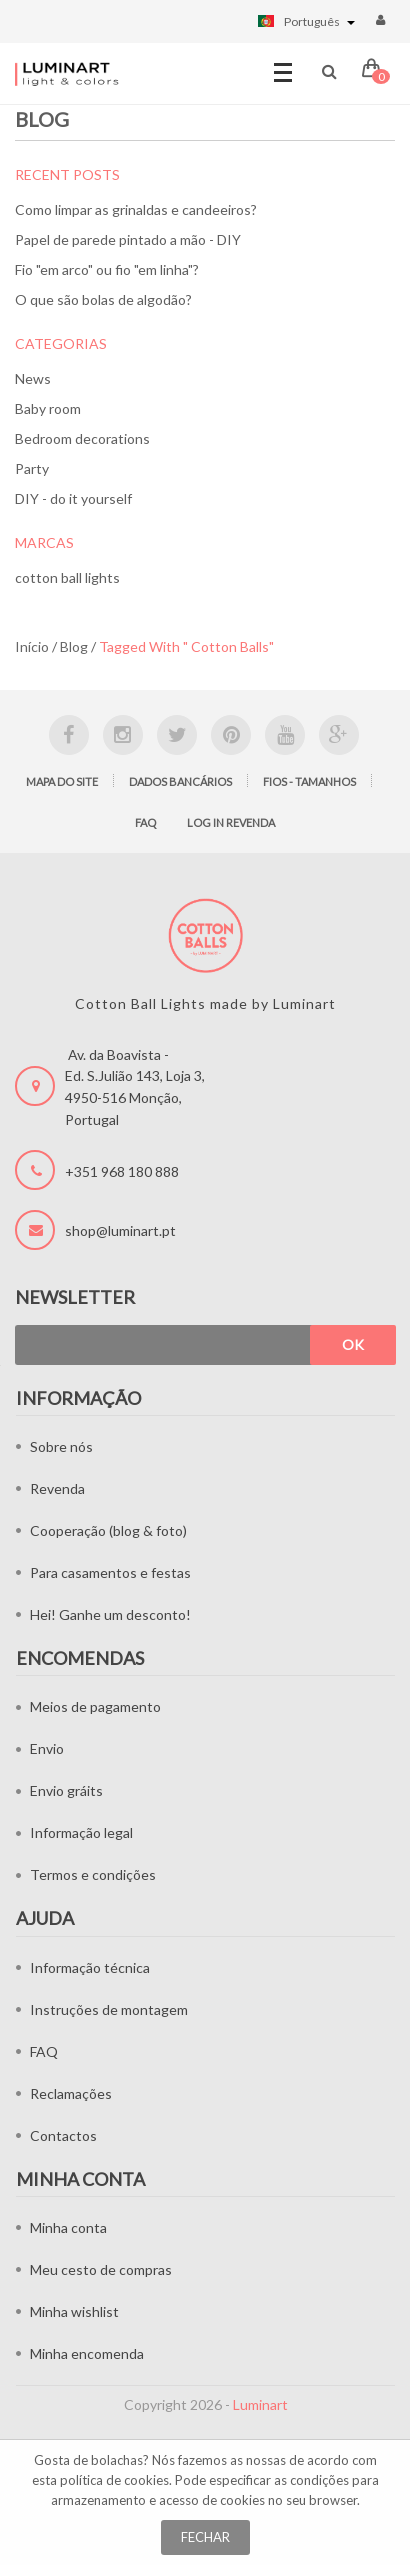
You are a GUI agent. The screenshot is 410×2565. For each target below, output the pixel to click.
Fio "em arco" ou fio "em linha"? (107, 269)
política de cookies (114, 2480)
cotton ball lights (67, 577)
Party (32, 468)
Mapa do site (62, 781)
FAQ (145, 822)
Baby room (48, 408)
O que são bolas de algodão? (103, 299)
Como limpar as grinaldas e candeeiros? (136, 209)
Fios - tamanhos (309, 781)
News (33, 378)
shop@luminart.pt (120, 1230)
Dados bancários (180, 781)
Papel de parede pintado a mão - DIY (128, 239)
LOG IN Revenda (231, 822)
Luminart (260, 2404)
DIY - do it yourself (73, 498)
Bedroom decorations (82, 438)
